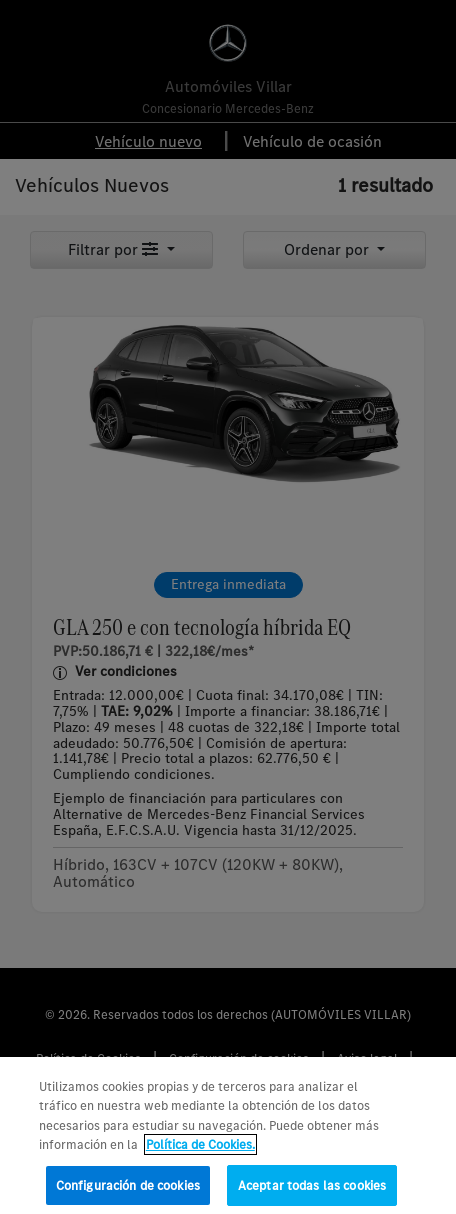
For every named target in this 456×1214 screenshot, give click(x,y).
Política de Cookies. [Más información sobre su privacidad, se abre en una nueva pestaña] (200, 1151)
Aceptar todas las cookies (312, 1192)
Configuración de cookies (128, 1192)
